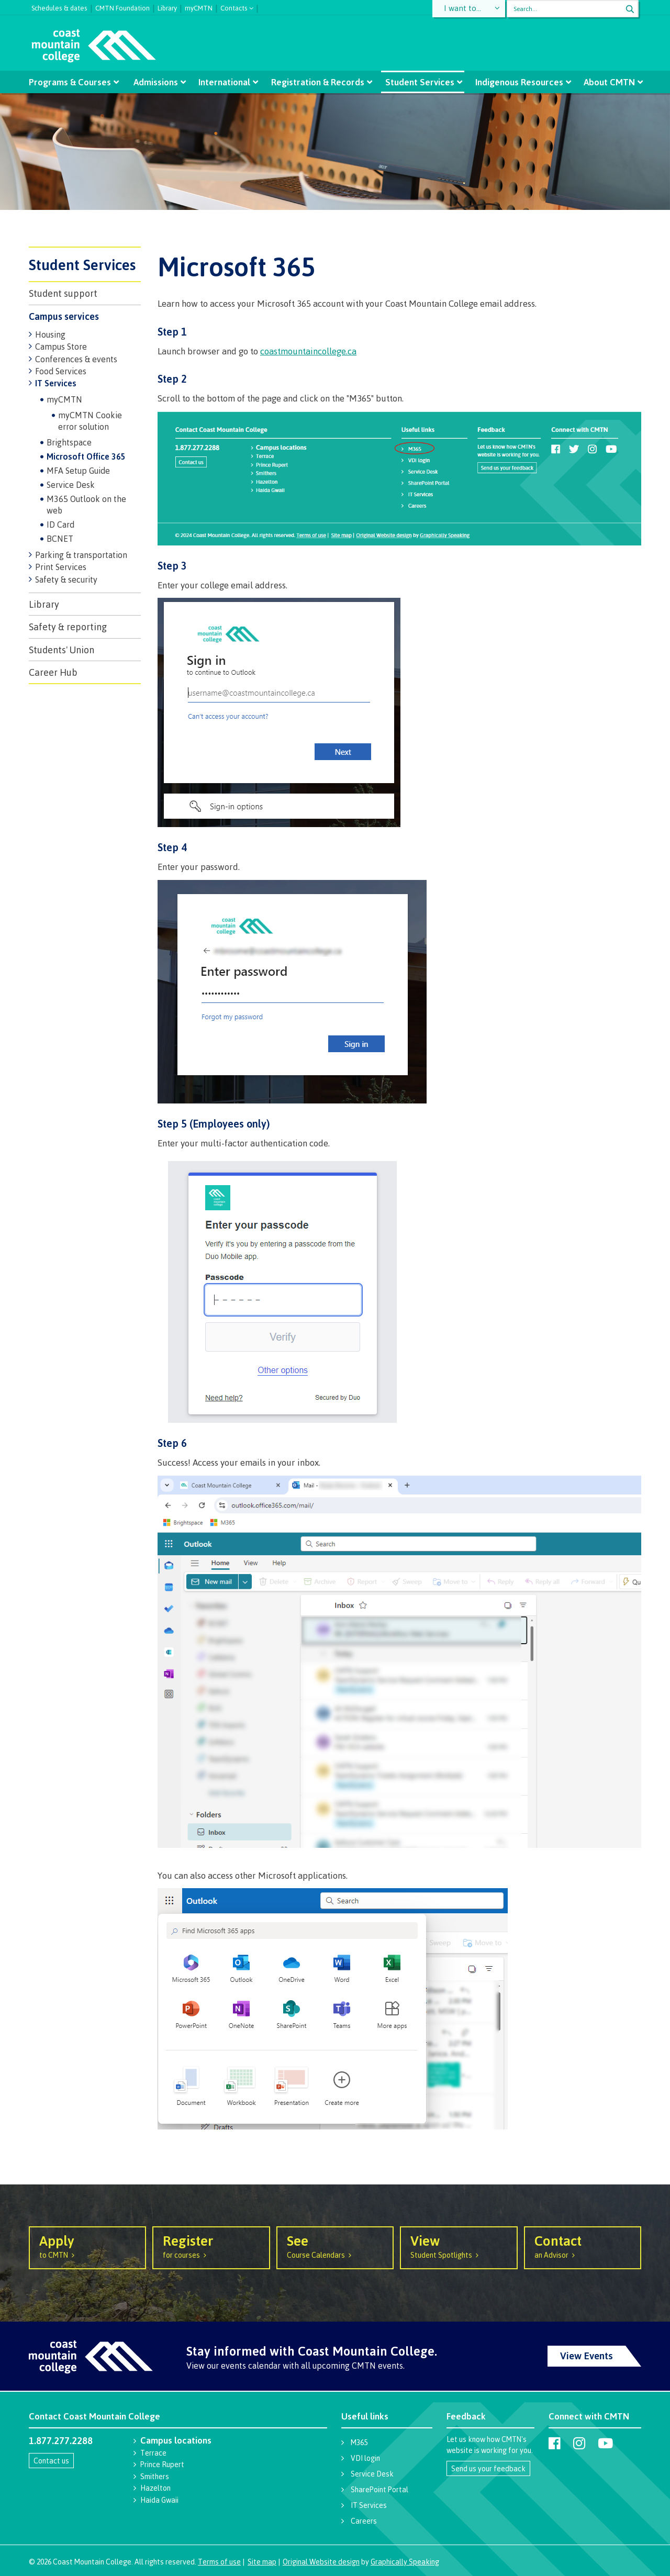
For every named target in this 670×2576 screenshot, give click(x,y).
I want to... (463, 9)
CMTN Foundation (122, 7)
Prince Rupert (162, 2464)
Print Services (60, 567)
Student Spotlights (458, 2245)
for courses (211, 2245)
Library (167, 7)
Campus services (64, 316)
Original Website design (321, 2561)
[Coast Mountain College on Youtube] (605, 2443)
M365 (359, 2442)
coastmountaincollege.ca (308, 350)
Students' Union (61, 649)
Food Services (60, 371)
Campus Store (61, 346)
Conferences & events (76, 359)
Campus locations (175, 2440)
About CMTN (605, 81)
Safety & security (66, 579)
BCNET (60, 538)
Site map (262, 2561)
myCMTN (199, 7)
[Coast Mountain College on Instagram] (579, 2443)
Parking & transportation (81, 555)
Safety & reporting (68, 626)
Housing (50, 334)
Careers (364, 2520)
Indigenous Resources (516, 81)
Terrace (153, 2452)
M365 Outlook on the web (86, 505)
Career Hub (53, 672)
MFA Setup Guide (78, 470)
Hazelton (155, 2487)
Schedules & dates (59, 7)
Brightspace (69, 442)
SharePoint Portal (379, 2489)
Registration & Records (317, 81)
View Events (586, 2355)
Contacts (234, 7)
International (225, 81)
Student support (63, 293)
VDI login (365, 2458)
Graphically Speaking (405, 2561)
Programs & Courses (73, 81)
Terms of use (219, 2561)
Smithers (154, 2476)
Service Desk (71, 484)
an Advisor (582, 2245)
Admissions (158, 81)
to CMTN (87, 2245)
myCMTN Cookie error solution (90, 421)
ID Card (60, 524)
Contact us (51, 2460)
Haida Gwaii (159, 2499)
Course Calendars (335, 2245)
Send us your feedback (488, 2468)
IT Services (55, 383)
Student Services (418, 81)
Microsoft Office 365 (86, 456)
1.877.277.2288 (61, 2440)
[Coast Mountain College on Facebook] (555, 2443)
